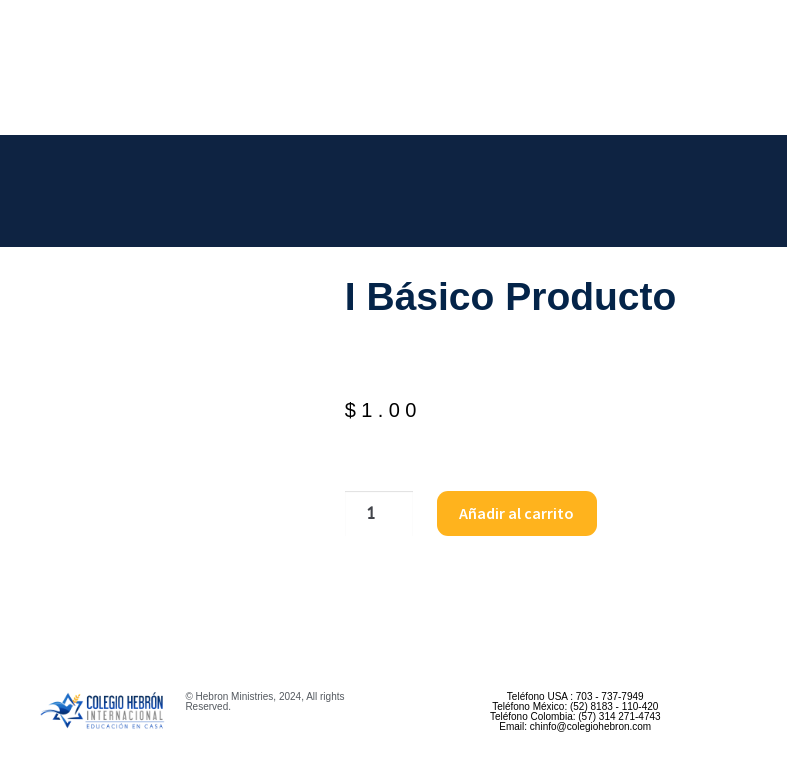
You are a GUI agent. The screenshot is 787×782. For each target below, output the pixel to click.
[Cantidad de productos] (379, 514)
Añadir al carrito (516, 513)
